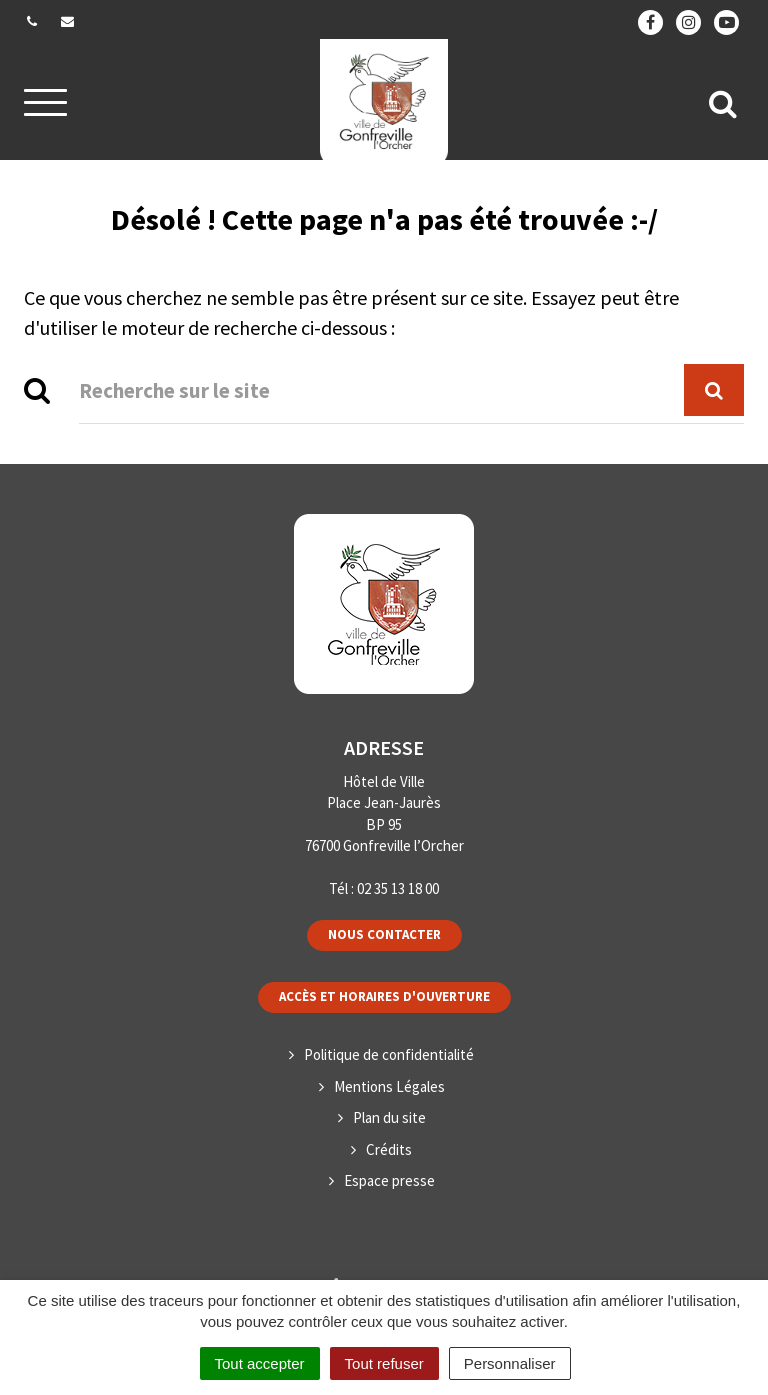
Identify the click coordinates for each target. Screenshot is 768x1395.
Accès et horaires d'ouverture (384, 996)
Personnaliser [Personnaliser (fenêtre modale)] (510, 1363)
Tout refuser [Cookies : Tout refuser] (384, 1363)
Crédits (389, 1149)
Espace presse (389, 1180)
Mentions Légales (389, 1086)
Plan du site (389, 1117)
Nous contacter (384, 934)
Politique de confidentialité (389, 1054)
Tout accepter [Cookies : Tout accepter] (260, 1363)
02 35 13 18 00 (398, 888)
